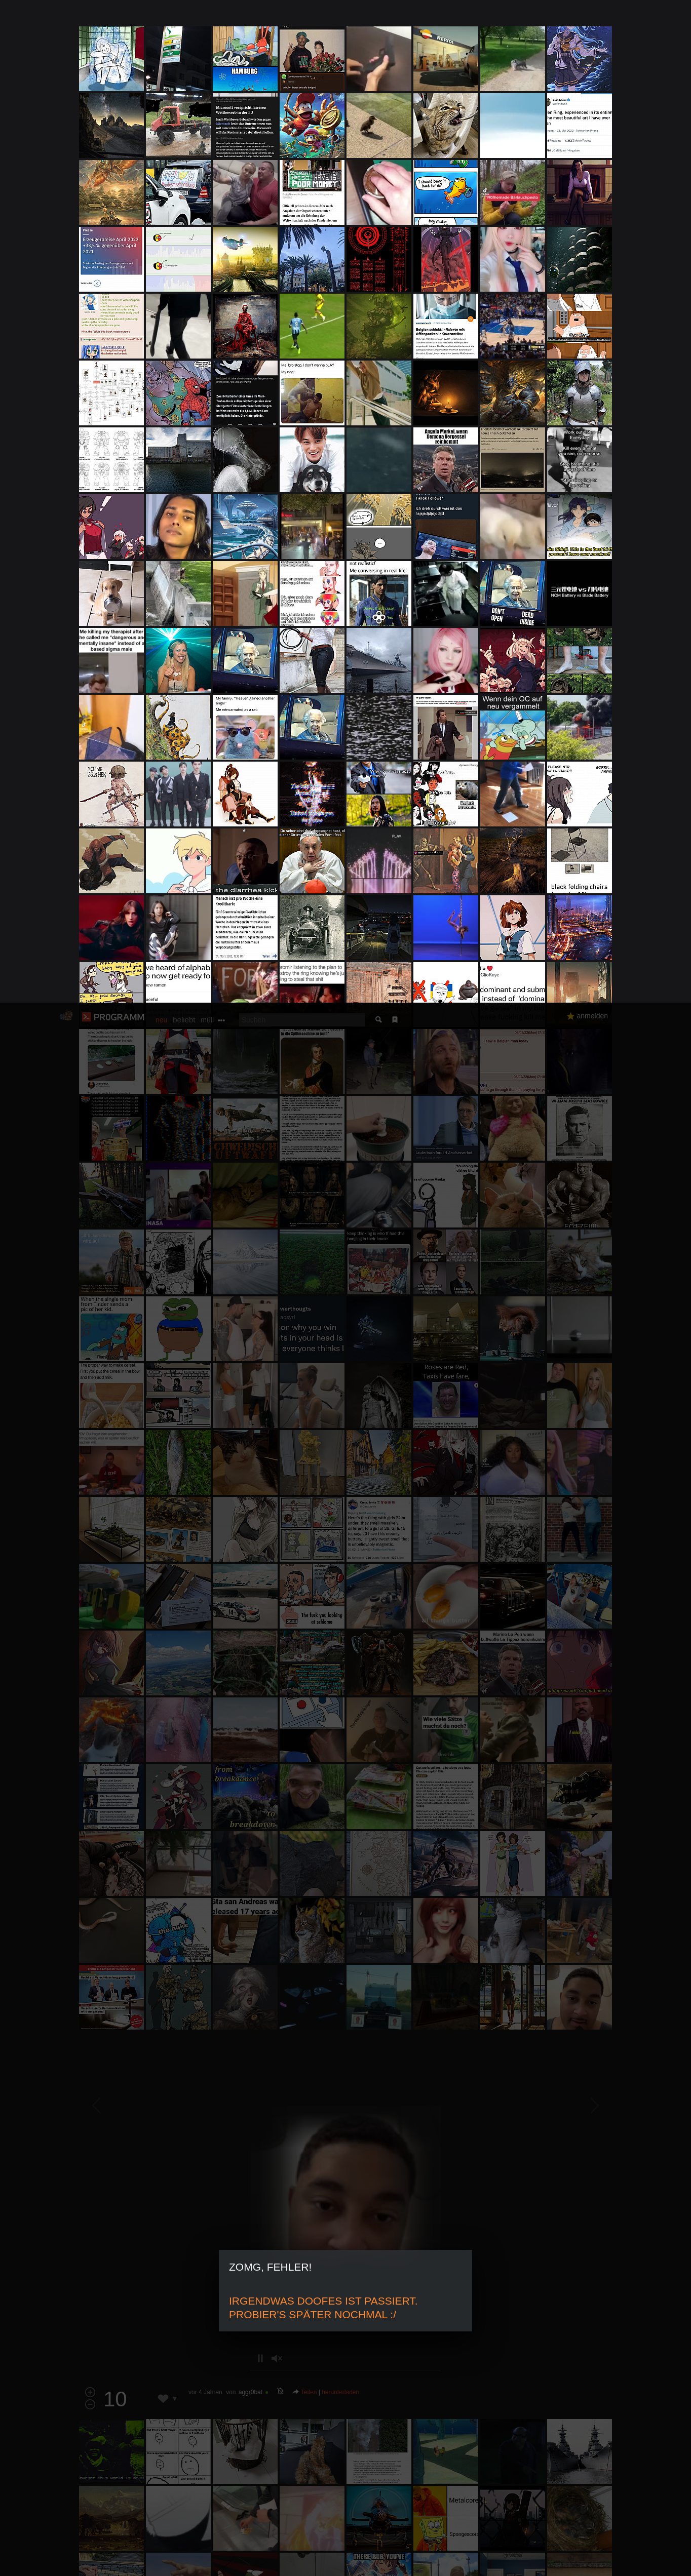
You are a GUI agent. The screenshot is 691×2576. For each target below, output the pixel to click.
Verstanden (615, 2556)
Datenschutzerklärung (319, 2563)
